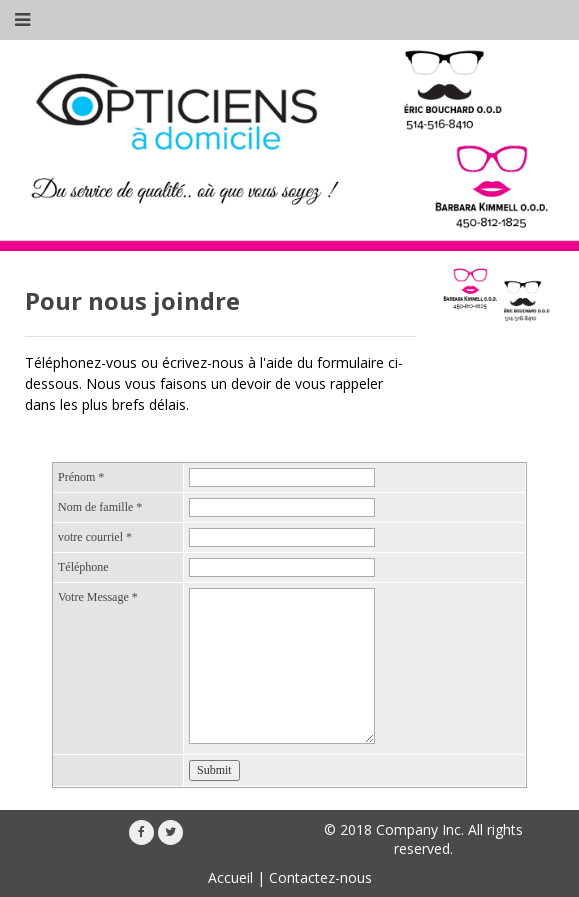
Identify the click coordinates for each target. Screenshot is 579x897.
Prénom (81, 477)
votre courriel (95, 537)
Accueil (230, 877)
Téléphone (83, 567)
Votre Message (98, 597)
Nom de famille (100, 507)
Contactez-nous (320, 877)
